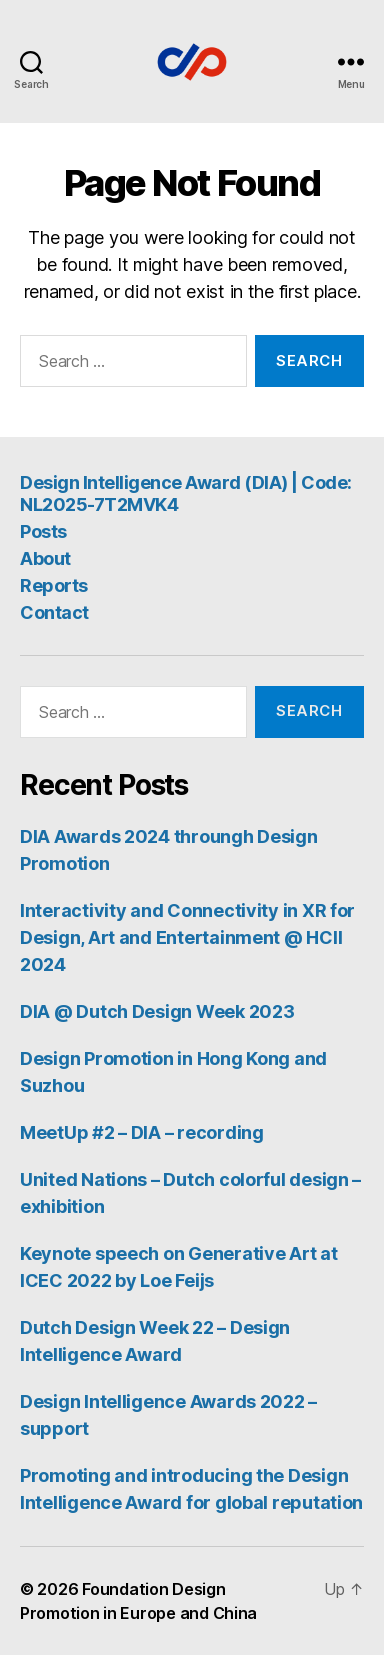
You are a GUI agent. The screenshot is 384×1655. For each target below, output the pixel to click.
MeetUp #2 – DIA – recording (142, 1132)
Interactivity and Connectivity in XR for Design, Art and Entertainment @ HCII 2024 (187, 937)
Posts (43, 531)
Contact (54, 612)
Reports (54, 585)
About (45, 558)
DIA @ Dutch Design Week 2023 (157, 1011)
